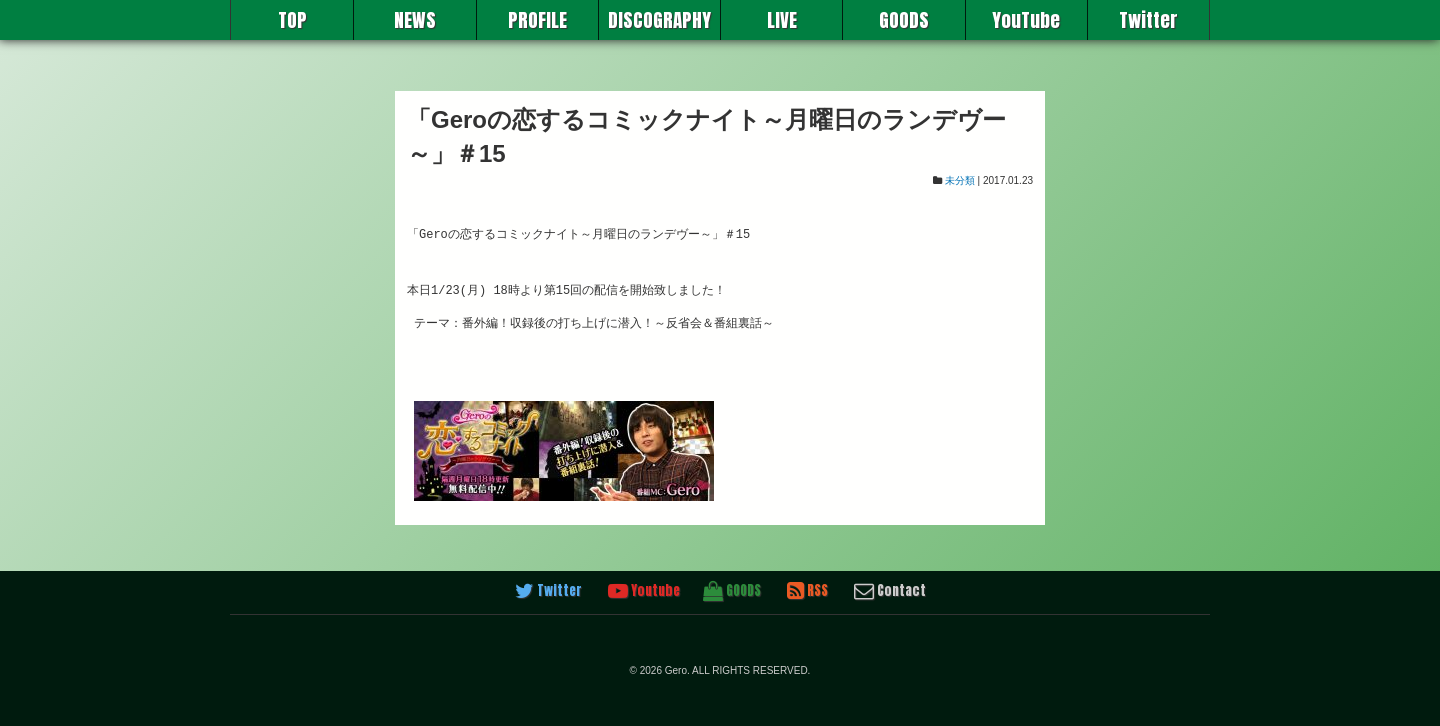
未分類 (960, 180)
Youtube (644, 591)
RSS (807, 591)
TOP (292, 20)
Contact (890, 591)
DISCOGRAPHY (659, 20)
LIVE (782, 20)
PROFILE (537, 20)
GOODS (904, 20)
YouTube (1026, 20)
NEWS (415, 20)
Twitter (1148, 20)
